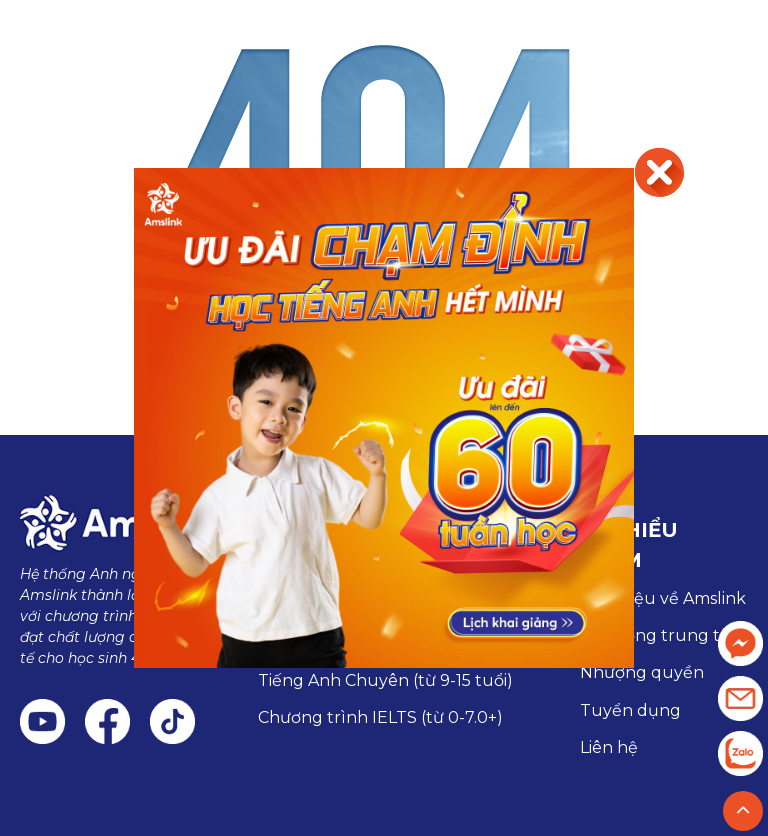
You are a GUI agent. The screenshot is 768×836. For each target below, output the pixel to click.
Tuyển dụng (630, 710)
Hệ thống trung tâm (662, 635)
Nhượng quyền (642, 672)
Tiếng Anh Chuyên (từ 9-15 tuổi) (385, 680)
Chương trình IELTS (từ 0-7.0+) (380, 717)
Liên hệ (609, 747)
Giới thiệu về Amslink (663, 598)
